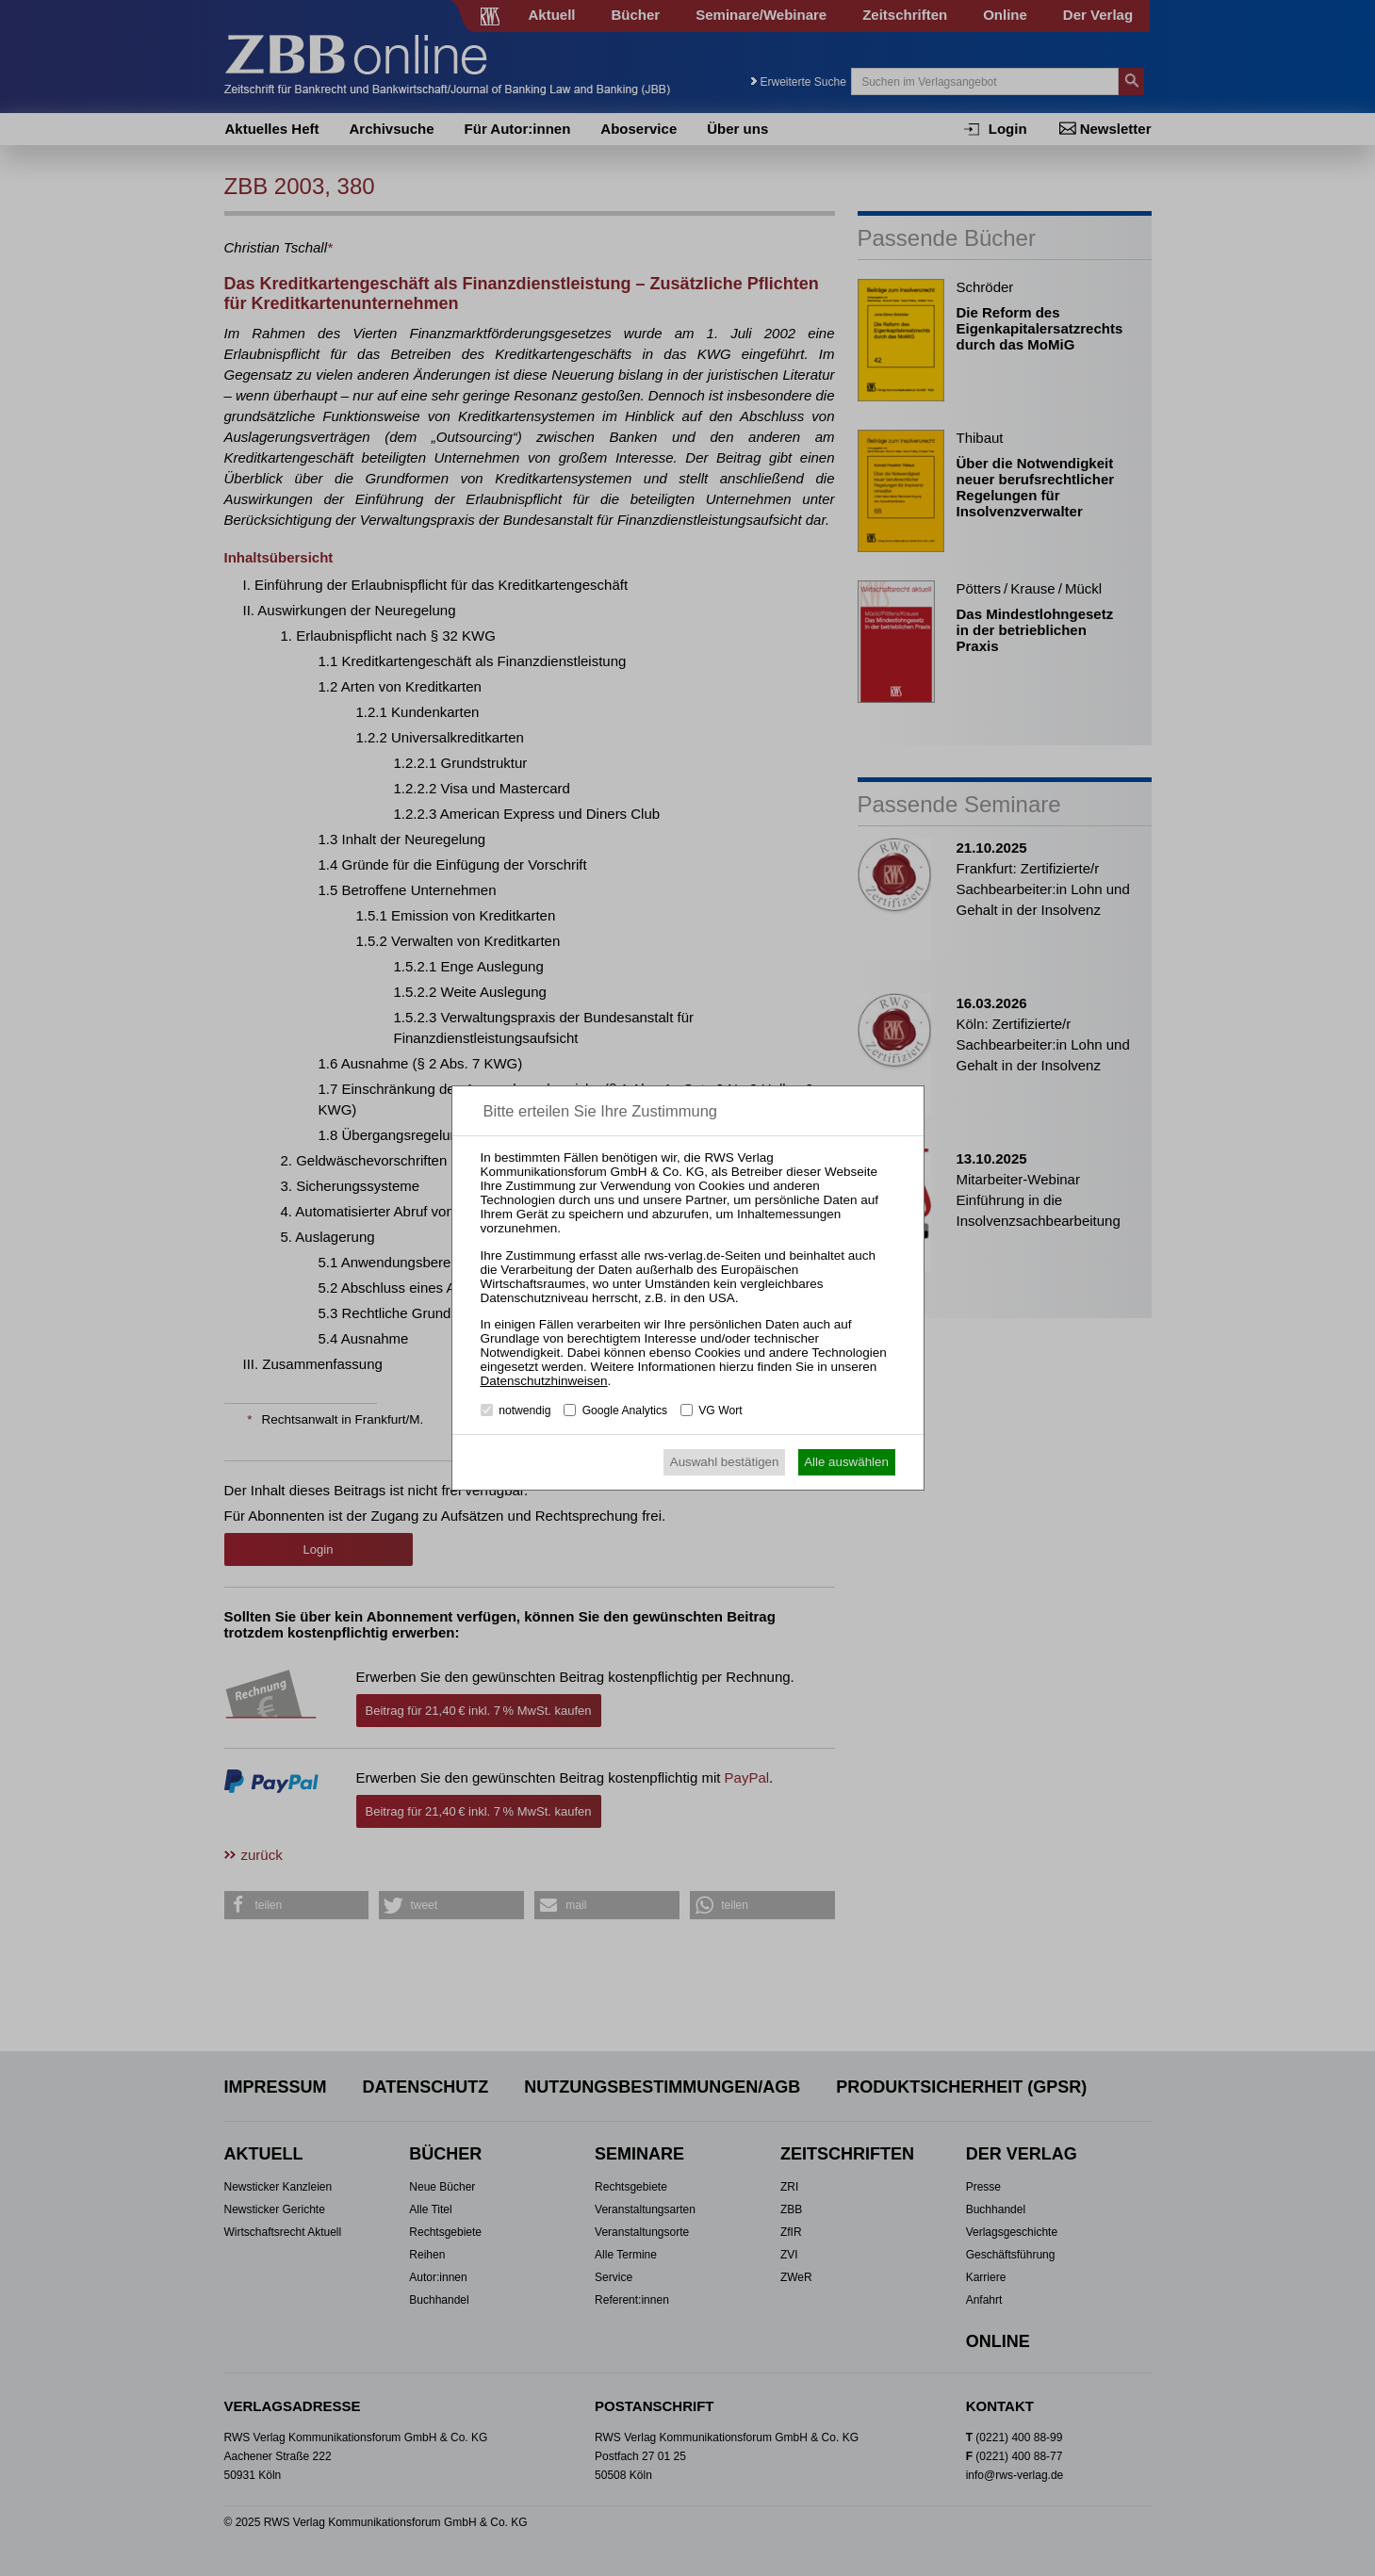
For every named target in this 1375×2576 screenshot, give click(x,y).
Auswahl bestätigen (724, 1462)
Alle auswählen (846, 1462)
